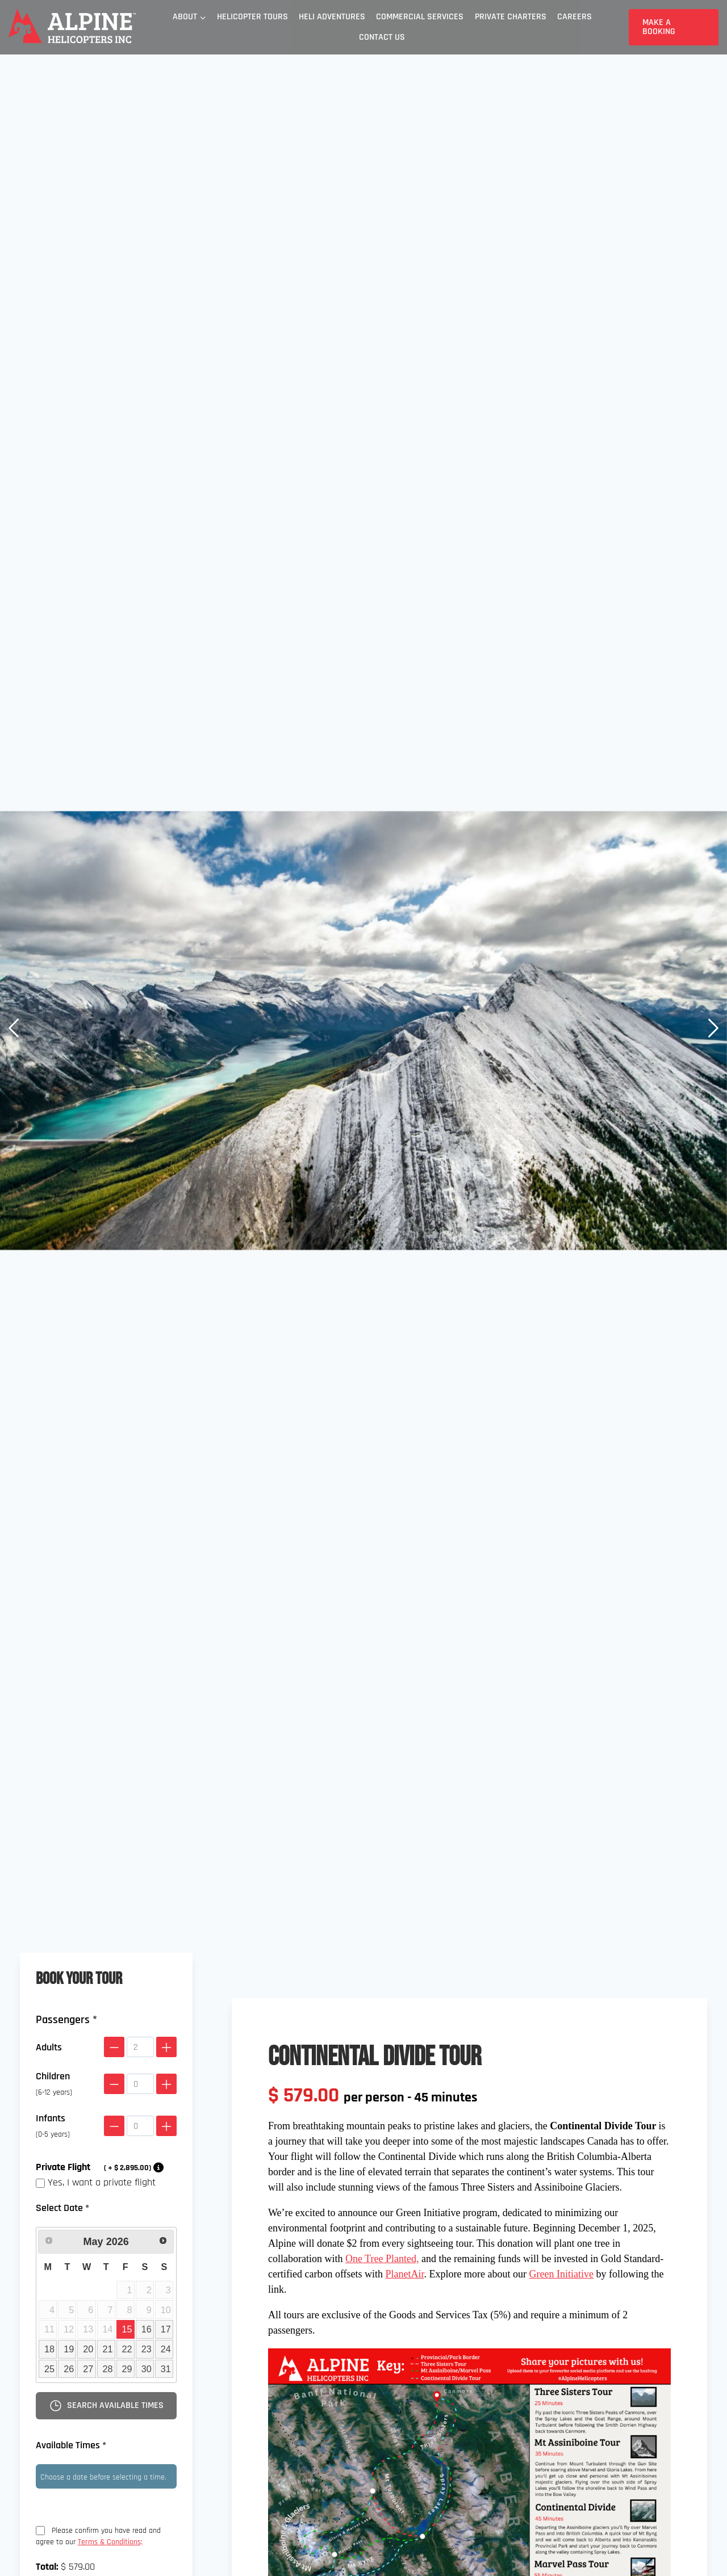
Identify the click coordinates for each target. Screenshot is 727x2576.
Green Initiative (561, 2274)
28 (107, 2369)
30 (146, 2369)
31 (166, 2369)
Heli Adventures (332, 17)
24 (166, 2349)
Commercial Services (419, 17)
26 (69, 2369)
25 (49, 2369)
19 (69, 2349)
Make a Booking (658, 26)
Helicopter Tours (252, 17)
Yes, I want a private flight (96, 2182)
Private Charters (510, 17)
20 (88, 2349)
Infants (53, 2125)
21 (107, 2349)
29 (127, 2369)
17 (166, 2329)
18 (49, 2349)
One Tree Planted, (382, 2258)
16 (146, 2329)
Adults (49, 2047)
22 (127, 2349)
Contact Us (382, 37)
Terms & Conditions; (110, 2542)
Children (54, 2083)
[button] (13, 1030)
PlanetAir (405, 2274)
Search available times (106, 2406)
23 (146, 2349)
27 (88, 2369)
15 (127, 2329)
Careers (574, 17)
